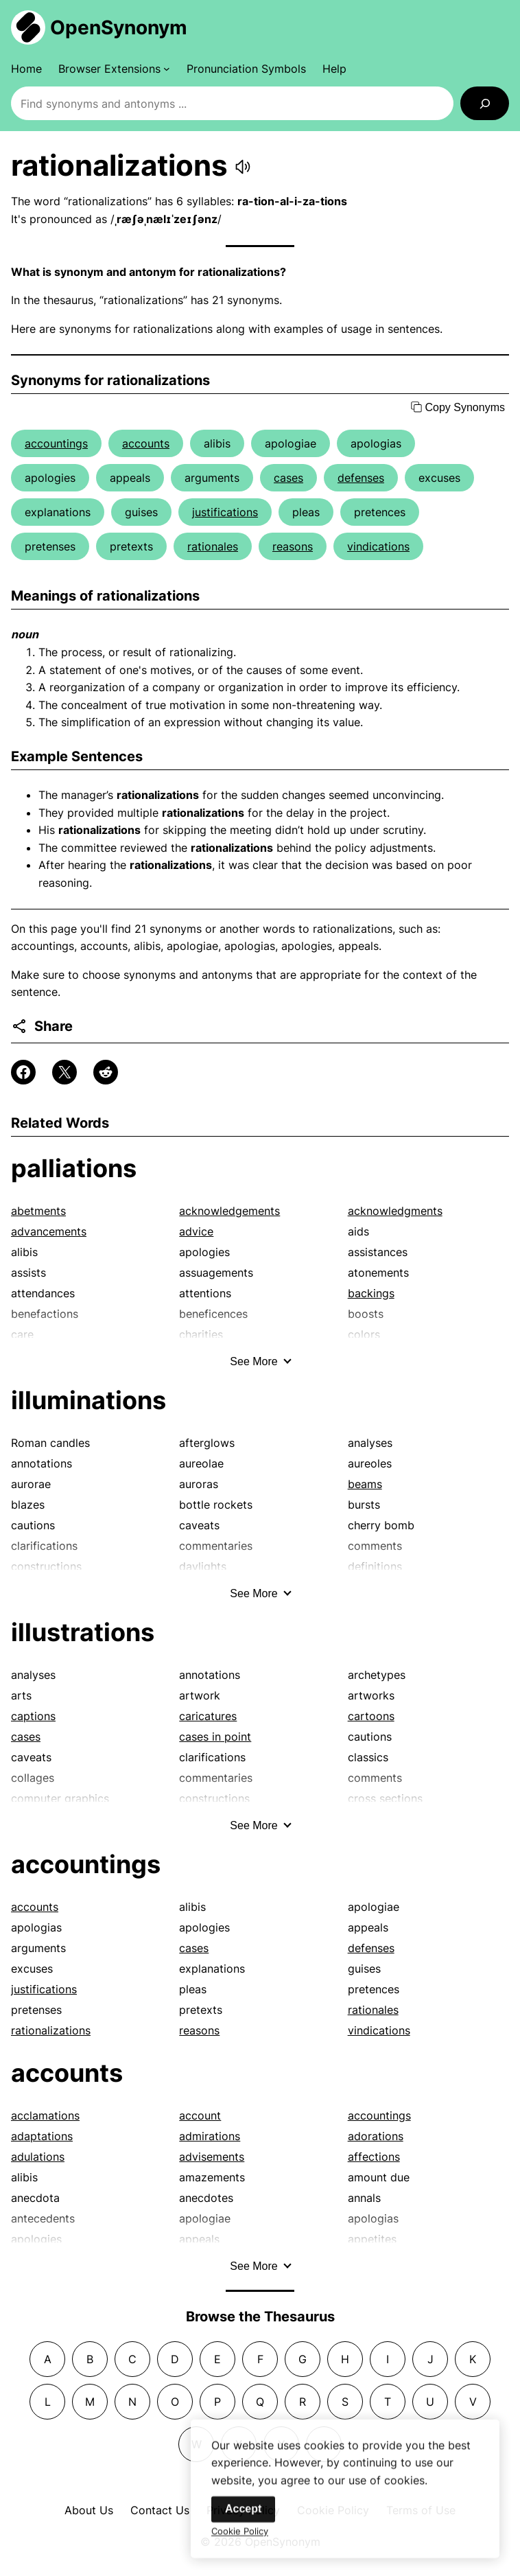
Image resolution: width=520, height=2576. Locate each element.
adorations (375, 2136)
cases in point (215, 1736)
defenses (361, 478)
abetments (38, 1211)
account (200, 2115)
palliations (74, 1168)
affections (374, 2156)
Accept (243, 2525)
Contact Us (159, 2510)
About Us (88, 2510)
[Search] (484, 103)
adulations (37, 2156)
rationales (212, 546)
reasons (292, 546)
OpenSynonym (118, 27)
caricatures (208, 1716)
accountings (56, 443)
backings (371, 1293)
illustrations (82, 1632)
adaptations (42, 2136)
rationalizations (51, 2030)
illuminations (88, 1400)
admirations (209, 2136)
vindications (378, 546)
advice (196, 1231)
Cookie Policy (239, 2547)
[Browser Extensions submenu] (114, 68)
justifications (225, 512)
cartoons (371, 1716)
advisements (211, 2156)
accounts (145, 443)
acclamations (45, 2115)
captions (33, 1716)
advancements (48, 1231)
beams (365, 1484)
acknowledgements (229, 1211)
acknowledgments (395, 1211)
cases (288, 478)
